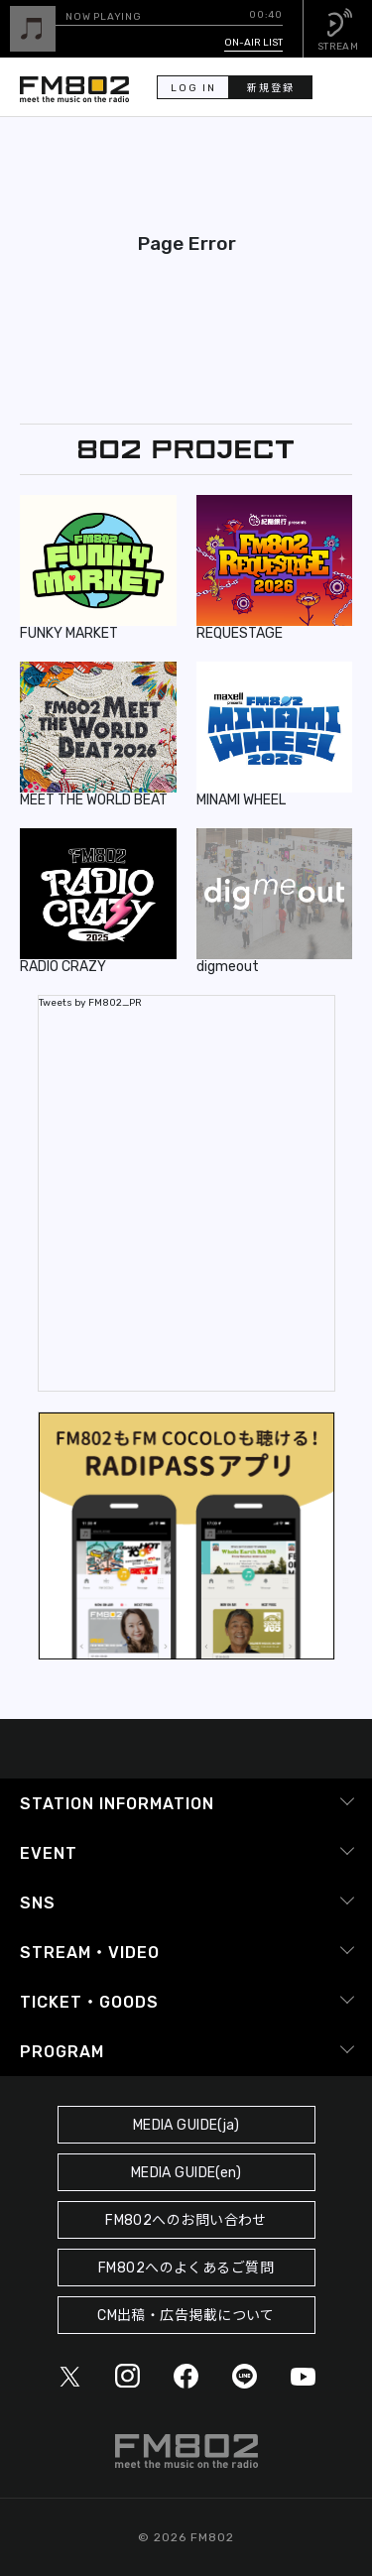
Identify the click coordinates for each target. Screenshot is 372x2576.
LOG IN (193, 88)
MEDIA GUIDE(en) (186, 2172)
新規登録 (271, 88)
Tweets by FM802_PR (90, 1003)
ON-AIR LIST (253, 43)
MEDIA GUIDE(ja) (186, 2125)
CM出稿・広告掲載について (186, 2315)
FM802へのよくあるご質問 (186, 2268)
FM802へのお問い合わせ (186, 2220)
